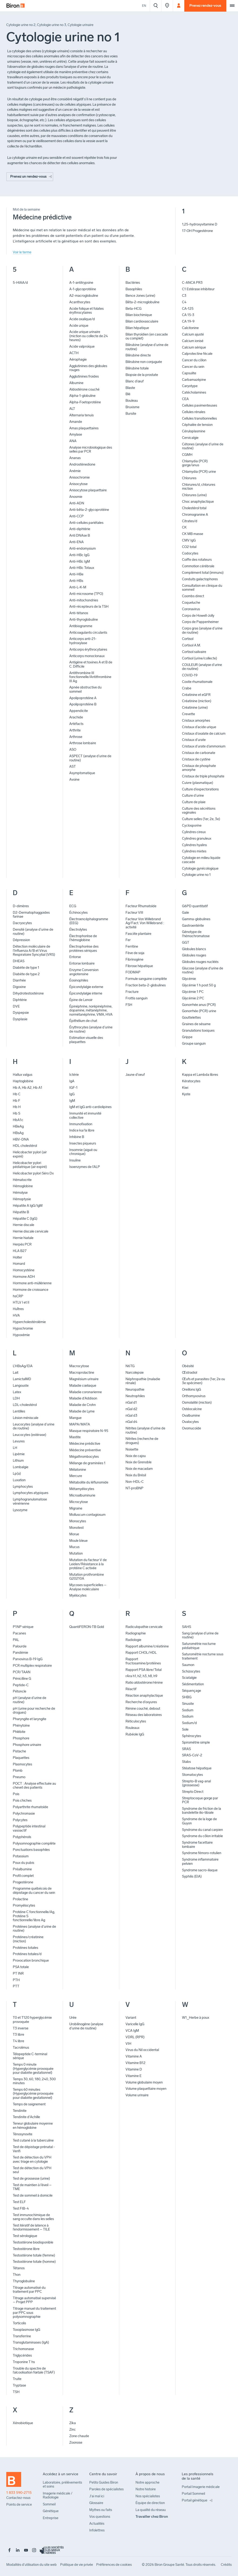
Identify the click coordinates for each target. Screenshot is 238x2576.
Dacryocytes (22, 923)
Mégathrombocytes (84, 1456)
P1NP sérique (23, 1627)
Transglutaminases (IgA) (31, 2342)
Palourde (19, 1646)
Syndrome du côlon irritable (202, 1836)
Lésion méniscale (25, 1418)
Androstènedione (82, 464)
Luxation (19, 1480)
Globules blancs (194, 949)
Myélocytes (77, 1595)
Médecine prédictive (84, 1443)
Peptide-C (21, 1685)
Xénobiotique (23, 2423)
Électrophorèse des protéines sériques (84, 948)
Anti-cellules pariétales (86, 523)
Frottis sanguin (137, 998)
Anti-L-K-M (77, 587)
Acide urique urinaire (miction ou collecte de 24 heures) (88, 336)
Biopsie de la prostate (142, 375)
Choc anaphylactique (198, 501)
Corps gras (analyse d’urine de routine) (202, 630)
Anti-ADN (76, 503)
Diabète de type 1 (26, 967)
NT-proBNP (134, 1488)
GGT (185, 942)
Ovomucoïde (191, 1428)
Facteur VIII (134, 912)
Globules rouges (194, 955)
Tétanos (19, 2268)
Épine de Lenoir (81, 1000)
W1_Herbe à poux (195, 2017)
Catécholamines (194, 392)
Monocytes (77, 1521)
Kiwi (185, 1088)
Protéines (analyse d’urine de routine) (34, 1928)
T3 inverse (20, 2028)
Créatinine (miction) (196, 701)
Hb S (16, 1113)
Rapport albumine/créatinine (147, 1646)
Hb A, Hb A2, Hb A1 (27, 1088)
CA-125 (188, 309)
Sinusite (188, 1704)
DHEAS (18, 961)
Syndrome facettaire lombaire (197, 1844)
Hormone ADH (24, 1277)
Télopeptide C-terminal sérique (30, 2056)
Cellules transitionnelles (199, 418)
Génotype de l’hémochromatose (196, 934)
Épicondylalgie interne (85, 993)
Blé (128, 394)
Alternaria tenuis (81, 415)
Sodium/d (189, 1723)
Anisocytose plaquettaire (88, 490)
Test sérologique (25, 2236)
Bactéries (133, 282)
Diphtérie (20, 1000)
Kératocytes (191, 1081)
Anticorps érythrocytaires (88, 649)
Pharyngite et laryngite (29, 1719)
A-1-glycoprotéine (82, 289)
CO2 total (189, 547)
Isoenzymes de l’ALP (84, 1167)
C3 (184, 295)
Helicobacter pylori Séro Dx (33, 1173)
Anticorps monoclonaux (87, 656)
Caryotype (190, 386)
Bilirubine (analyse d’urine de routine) (147, 347)
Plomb (18, 1770)
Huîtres (18, 1309)
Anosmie (75, 497)
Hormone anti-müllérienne (32, 1283)
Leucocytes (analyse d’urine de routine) (33, 1426)
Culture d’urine (193, 795)
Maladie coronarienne (85, 1392)
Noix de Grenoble (139, 1462)
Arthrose (75, 737)
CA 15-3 (188, 315)
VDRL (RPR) (135, 2037)
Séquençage (191, 1691)
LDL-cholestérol (25, 1405)
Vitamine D (134, 2069)
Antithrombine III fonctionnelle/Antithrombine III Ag (90, 677)
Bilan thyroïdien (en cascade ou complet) (147, 336)
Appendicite (78, 711)
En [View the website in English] (144, 5)
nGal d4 (131, 1422)
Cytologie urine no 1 (196, 875)
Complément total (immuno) (203, 573)
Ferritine (132, 946)
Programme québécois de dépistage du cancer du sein (34, 1890)
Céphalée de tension (197, 425)
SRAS (186, 1749)
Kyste (186, 1094)
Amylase (75, 434)
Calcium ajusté (193, 334)
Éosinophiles (78, 980)
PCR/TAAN (21, 1672)
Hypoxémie (21, 1335)
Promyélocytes (24, 1905)
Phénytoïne (21, 1725)
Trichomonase (23, 2349)
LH (15, 1448)
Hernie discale (23, 1225)
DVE (16, 1006)
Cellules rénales (193, 412)
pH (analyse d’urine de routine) (29, 1700)
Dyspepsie (21, 1013)
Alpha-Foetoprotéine (85, 402)
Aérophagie (78, 359)
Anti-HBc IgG (79, 555)
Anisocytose (78, 484)
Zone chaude (79, 2436)
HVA (16, 1315)
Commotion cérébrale (198, 566)
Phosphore (21, 1738)
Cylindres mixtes (194, 851)
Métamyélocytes (81, 1489)
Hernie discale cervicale (30, 1231)
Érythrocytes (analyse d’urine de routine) (90, 1029)
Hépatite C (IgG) (25, 1218)
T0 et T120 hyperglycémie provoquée (32, 2019)
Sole (185, 1729)
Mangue (75, 1418)
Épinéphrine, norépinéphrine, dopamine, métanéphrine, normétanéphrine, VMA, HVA (90, 1010)
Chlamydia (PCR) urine (199, 472)
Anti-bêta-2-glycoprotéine (89, 510)
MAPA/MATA (79, 1424)
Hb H (17, 1107)
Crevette (188, 714)
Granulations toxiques (198, 1030)
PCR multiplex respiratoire (32, 1665)
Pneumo (19, 1777)
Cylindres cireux (194, 832)
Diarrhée (19, 980)
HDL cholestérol (25, 1146)
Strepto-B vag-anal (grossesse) (196, 1783)
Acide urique (78, 325)
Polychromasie (24, 1813)
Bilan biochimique (139, 315)
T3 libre (18, 2034)
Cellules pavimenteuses (199, 405)
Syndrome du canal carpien (202, 1830)
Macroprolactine (81, 1372)
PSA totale (21, 1967)
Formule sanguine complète (146, 979)
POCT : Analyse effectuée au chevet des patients (34, 1785)
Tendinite (19, 2111)
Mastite (75, 1437)
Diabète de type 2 (26, 974)
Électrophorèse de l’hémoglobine (83, 938)
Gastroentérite (193, 925)
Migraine (75, 1508)
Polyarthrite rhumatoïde (30, 1807)
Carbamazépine (194, 380)
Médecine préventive (85, 1450)
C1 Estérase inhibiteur (198, 289)
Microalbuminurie (82, 1495)
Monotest (76, 1528)
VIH (128, 2043)
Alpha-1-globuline (82, 396)
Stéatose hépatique (197, 1768)
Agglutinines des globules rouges (88, 368)
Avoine (74, 779)
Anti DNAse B (79, 535)
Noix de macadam (139, 1469)
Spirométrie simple (196, 1742)
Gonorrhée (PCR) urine (199, 1011)
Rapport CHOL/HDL (141, 1652)
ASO (72, 749)
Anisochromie (79, 477)
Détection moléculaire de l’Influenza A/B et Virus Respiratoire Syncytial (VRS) (34, 950)
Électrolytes (78, 929)
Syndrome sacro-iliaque (200, 1870)
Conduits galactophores (200, 579)
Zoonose (75, 2442)
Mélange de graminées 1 (87, 1463)
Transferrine (22, 2336)
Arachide (76, 717)
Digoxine (19, 987)
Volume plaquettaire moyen (146, 2089)
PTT (16, 1986)
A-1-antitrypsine (81, 282)
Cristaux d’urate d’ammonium (203, 746)
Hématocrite (22, 1180)
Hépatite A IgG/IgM (28, 1205)
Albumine (76, 383)
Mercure (75, 1476)
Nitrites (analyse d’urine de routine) (145, 1430)
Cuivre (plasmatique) (197, 783)
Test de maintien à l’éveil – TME (32, 2187)
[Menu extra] (232, 6)
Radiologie (133, 1640)
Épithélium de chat (83, 1021)
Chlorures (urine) (194, 495)
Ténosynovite (22, 2134)
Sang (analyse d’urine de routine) (200, 1635)
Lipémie (19, 1454)
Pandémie (20, 1652)
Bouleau (132, 400)
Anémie (75, 471)
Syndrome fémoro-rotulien (201, 1853)
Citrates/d (189, 521)
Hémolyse (20, 1192)
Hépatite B (21, 1212)
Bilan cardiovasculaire (142, 321)
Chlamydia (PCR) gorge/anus (195, 463)
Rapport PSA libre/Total (144, 1670)
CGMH (187, 455)
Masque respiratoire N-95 (88, 1431)
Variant (131, 2017)
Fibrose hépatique (139, 966)
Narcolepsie (135, 1372)
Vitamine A (134, 2056)
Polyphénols (22, 1837)
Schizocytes (191, 1671)
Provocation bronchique (31, 1960)
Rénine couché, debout (143, 1708)
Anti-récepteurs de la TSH (89, 606)
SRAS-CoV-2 (192, 1755)
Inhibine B (76, 1137)
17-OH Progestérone (197, 231)
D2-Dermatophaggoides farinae (31, 914)
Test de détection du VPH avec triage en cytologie (32, 2159)
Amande (75, 422)
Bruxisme (132, 407)
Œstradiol (189, 1372)
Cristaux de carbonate (198, 753)
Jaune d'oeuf (135, 1075)
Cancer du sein (193, 367)
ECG (72, 906)
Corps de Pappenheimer (200, 622)
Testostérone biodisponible (33, 2242)
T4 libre (18, 2041)
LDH (16, 1398)
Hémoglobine (23, 1186)
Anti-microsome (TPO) (86, 594)
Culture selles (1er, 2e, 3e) (201, 819)
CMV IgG (189, 540)
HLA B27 (19, 1251)
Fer (128, 940)
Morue (74, 1534)
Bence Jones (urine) (140, 295)
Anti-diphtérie (79, 529)
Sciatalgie (189, 1678)
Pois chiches (22, 1800)
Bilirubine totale (137, 368)
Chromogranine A (195, 514)
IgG (72, 1094)
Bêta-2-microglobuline (142, 302)
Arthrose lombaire (82, 743)
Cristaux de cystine (196, 759)
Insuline (75, 1160)
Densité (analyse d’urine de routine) (33, 931)
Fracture (132, 992)
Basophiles (134, 289)
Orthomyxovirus (193, 1396)
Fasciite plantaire (138, 934)
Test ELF (19, 2202)
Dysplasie (20, 1019)
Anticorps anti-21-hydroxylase (82, 641)
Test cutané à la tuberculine (33, 2140)
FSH (129, 1005)
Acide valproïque (82, 346)
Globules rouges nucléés (200, 962)
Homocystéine (23, 1270)
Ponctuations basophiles (31, 1850)
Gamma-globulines (196, 919)
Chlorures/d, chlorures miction (198, 487)
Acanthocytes (79, 302)
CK (184, 527)
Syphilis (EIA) (192, 1876)
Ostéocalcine (192, 1409)
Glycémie (189, 979)
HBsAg (18, 1133)
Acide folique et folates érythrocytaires (86, 311)
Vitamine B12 (135, 2063)
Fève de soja (135, 953)
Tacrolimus (21, 2047)
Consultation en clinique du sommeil (202, 588)
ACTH (74, 353)
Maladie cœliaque (82, 1385)
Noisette (132, 1449)
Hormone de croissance (30, 1290)
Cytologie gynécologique (200, 868)
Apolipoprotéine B (82, 704)
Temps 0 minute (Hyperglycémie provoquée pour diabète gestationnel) (33, 2068)
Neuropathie (135, 1389)
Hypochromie (23, 1328)
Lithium (18, 1460)
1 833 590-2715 (19, 2493)
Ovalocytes (190, 1422)
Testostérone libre (26, 2249)
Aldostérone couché (84, 389)
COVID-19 (190, 675)
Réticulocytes (136, 1721)
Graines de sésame (196, 1024)
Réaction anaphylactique (144, 1695)
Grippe (187, 1037)
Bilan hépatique (137, 328)
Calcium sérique (194, 347)
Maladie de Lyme (82, 1411)
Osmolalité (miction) (197, 1402)
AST (72, 766)
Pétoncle (19, 1691)
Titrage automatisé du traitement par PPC (29, 2290)
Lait (15, 1372)
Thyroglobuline (24, 2281)
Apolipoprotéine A (82, 698)
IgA (71, 1081)
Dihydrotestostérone (28, 993)
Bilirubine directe (138, 355)
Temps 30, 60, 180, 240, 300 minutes (34, 2081)
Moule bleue (78, 1541)
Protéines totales (25, 1948)
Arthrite (75, 730)
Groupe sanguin (194, 1043)
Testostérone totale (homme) (34, 2262)
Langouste (21, 1385)
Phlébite (19, 1732)
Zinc (72, 2429)
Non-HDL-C (135, 1482)
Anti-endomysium (82, 548)
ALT (72, 409)
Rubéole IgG (135, 1734)
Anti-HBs (76, 581)
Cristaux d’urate (194, 740)
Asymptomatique (82, 773)
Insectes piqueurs (82, 1143)
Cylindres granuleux (196, 838)
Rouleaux (132, 1728)
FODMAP (133, 972)
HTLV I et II (21, 1302)
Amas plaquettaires (84, 428)
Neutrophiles (135, 1396)
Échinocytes (78, 912)
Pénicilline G (22, 1678)
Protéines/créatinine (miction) (28, 1939)
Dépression (21, 940)
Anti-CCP (76, 516)
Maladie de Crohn (82, 1405)
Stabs (186, 1762)
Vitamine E (134, 2076)
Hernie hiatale (23, 1238)
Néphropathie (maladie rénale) (143, 1381)
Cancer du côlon (194, 360)
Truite (17, 2379)
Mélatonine (77, 1469)
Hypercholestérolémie (29, 1322)
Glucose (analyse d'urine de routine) (202, 970)
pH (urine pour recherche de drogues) (34, 1710)
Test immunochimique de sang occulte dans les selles (33, 2217)
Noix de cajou (136, 1456)
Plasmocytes (22, 1764)
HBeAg (18, 1126)
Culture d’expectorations (200, 789)
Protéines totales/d (27, 1954)
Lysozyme (20, 1510)
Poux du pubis (23, 1863)
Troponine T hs (24, 2362)
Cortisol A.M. (191, 645)
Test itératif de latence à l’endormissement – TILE (31, 2227)
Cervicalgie (190, 438)
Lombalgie (20, 1467)
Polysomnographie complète (34, 1843)
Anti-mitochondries (83, 600)
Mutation (76, 1553)
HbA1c (18, 1120)
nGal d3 (131, 1415)
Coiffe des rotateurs (197, 560)
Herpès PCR (22, 1244)
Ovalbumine (191, 1415)
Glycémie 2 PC (193, 998)
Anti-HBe (76, 574)
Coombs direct (193, 596)
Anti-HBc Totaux (81, 568)
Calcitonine (190, 328)
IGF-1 (73, 1088)
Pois (16, 1794)
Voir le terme (22, 252)
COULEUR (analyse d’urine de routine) (202, 667)
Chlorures (189, 478)
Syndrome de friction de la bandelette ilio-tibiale (201, 1810)
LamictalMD (22, 1379)
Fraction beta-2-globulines (146, 985)
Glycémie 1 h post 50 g (199, 985)
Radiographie (136, 1633)
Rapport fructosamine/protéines (143, 1661)
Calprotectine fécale (197, 354)
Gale (185, 912)
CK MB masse (192, 534)
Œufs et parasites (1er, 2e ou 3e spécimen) (203, 1381)
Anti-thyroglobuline (83, 619)
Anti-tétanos (78, 613)
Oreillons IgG (191, 1389)
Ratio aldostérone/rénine (144, 1682)
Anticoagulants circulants (88, 632)
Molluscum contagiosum (87, 1515)
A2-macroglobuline (83, 295)
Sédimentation (193, 1684)
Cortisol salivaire (194, 652)
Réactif (131, 1689)
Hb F (16, 1101)
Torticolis (19, 2323)
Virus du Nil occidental (142, 2050)
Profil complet (23, 1876)
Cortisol (187, 639)
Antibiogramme (80, 626)
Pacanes (19, 1633)
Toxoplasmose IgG (26, 2330)
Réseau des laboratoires (144, 1715)
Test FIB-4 (21, 2208)
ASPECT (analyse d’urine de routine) (90, 758)
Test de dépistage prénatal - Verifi (34, 2149)
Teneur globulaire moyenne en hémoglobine (33, 2125)
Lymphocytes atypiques (30, 1493)
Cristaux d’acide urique (199, 727)
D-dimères (21, 906)
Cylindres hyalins (194, 845)
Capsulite (189, 373)
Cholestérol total (194, 508)
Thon (16, 2275)
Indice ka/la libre (81, 1130)
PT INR (18, 1973)
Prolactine (20, 1899)
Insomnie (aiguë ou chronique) (83, 1152)
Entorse (75, 957)
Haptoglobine (23, 1081)
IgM (72, 1101)
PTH (16, 1980)
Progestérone (23, 1882)
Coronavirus (191, 609)
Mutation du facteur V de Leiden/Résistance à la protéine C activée (88, 1564)
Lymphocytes (23, 1486)
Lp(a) (17, 1473)
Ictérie (74, 1075)
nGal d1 (131, 1402)
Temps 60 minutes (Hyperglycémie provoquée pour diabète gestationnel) (33, 2093)
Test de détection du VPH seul (32, 2170)
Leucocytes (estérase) (29, 1435)
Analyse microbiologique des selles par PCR (90, 449)
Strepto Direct (192, 1792)
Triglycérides (22, 2355)
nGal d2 (131, 1409)
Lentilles (19, 1411)
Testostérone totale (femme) (34, 2255)
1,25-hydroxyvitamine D (199, 224)
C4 (184, 302)
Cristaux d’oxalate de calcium (203, 733)
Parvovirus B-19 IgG (28, 1659)
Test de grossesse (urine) (31, 2178)
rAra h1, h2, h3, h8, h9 (141, 1676)
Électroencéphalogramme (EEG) (88, 921)
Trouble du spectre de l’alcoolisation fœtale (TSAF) (34, 2370)
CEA (185, 399)
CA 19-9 (188, 321)
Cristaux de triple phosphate (203, 776)
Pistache (19, 1751)
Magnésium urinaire (84, 1379)
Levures (19, 1441)
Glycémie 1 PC (193, 992)
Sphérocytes (191, 1736)
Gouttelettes (191, 1017)
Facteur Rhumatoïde (141, 906)
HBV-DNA (21, 1139)
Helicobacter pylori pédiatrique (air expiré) (30, 1165)
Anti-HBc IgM (79, 561)
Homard (19, 1264)
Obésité (188, 1366)
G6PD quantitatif (195, 906)
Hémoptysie (22, 1199)
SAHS (186, 1627)
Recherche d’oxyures (141, 1702)
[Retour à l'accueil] (16, 2481)
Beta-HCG (134, 309)
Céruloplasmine (193, 431)
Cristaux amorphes (196, 720)
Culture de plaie (193, 802)
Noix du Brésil (136, 1475)
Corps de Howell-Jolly (198, 615)
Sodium (187, 1710)
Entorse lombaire (82, 963)
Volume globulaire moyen (144, 2082)
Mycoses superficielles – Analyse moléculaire (87, 1587)
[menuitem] (15, 6)
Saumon (188, 1665)
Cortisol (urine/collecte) (199, 658)
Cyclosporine (192, 825)
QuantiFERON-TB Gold (86, 1627)
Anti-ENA (76, 542)
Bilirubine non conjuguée (144, 362)
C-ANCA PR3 (192, 282)
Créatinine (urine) (195, 707)
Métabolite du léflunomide (88, 1482)
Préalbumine (22, 1869)
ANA (72, 441)
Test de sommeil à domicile (33, 2195)
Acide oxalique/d (82, 319)
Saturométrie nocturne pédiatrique (199, 1646)
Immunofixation (80, 1124)
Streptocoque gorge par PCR (200, 1800)
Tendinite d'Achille (26, 2117)
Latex (17, 1392)
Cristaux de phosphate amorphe (199, 768)
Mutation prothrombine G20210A (86, 1576)
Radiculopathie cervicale (144, 1627)
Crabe (186, 688)
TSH (16, 2392)
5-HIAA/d (20, 282)
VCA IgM (132, 2030)
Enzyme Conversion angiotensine (84, 972)
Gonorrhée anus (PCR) (199, 1005)
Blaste (130, 388)
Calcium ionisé (192, 341)
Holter (17, 1257)
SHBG (187, 1697)
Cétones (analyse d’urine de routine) (202, 446)
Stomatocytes (192, 1775)
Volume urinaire (137, 2095)
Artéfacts (76, 724)
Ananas (75, 458)
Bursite (131, 413)
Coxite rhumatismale (197, 682)
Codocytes (190, 553)
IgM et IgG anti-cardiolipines (90, 1107)
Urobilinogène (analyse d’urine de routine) (86, 2026)
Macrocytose (79, 1366)
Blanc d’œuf (135, 381)
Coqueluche (191, 602)
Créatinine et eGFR (196, 695)
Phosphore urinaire (27, 1745)
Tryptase (19, 2385)
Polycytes (20, 1820)
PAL (16, 1640)
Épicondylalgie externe (86, 987)
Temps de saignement (29, 2104)
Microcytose (78, 1502)
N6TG (130, 1366)
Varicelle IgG (135, 2024)
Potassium (21, 1856)
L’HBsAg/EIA (23, 1366)
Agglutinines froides (84, 376)
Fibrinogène (134, 959)
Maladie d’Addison (83, 1398)
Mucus (74, 1547)
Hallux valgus (22, 1075)
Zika (72, 2423)
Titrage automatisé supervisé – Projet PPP (34, 2300)
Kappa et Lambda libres (200, 1075)
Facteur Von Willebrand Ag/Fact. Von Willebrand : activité (145, 923)
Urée (72, 2017)
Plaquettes (21, 1758)
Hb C (16, 1094)
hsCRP (18, 1296)
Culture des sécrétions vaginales (198, 810)
